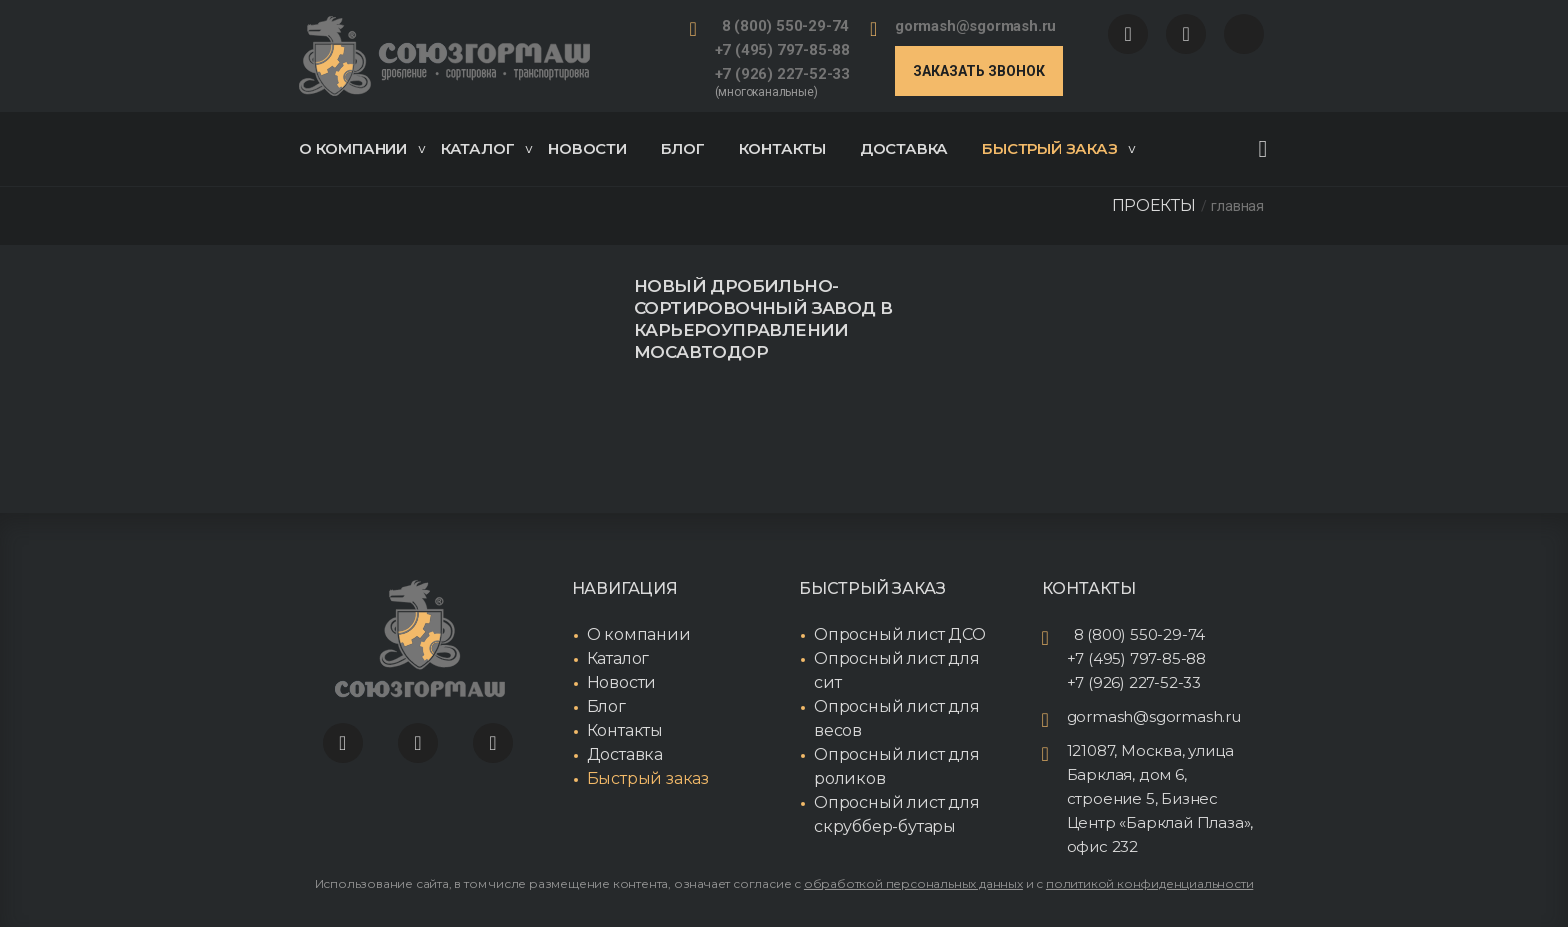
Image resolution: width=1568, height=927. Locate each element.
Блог (683, 148)
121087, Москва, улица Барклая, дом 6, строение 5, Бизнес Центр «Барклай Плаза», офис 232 (1160, 798)
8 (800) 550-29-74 (786, 26)
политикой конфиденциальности (1149, 883)
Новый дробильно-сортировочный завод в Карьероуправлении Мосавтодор (763, 319)
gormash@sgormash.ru (975, 26)
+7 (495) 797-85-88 (782, 50)
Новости (587, 148)
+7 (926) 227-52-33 (782, 74)
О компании (362, 148)
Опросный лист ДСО (900, 634)
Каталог (487, 148)
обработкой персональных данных (913, 883)
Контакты (782, 148)
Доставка (904, 148)
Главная (1237, 206)
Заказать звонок (979, 71)
